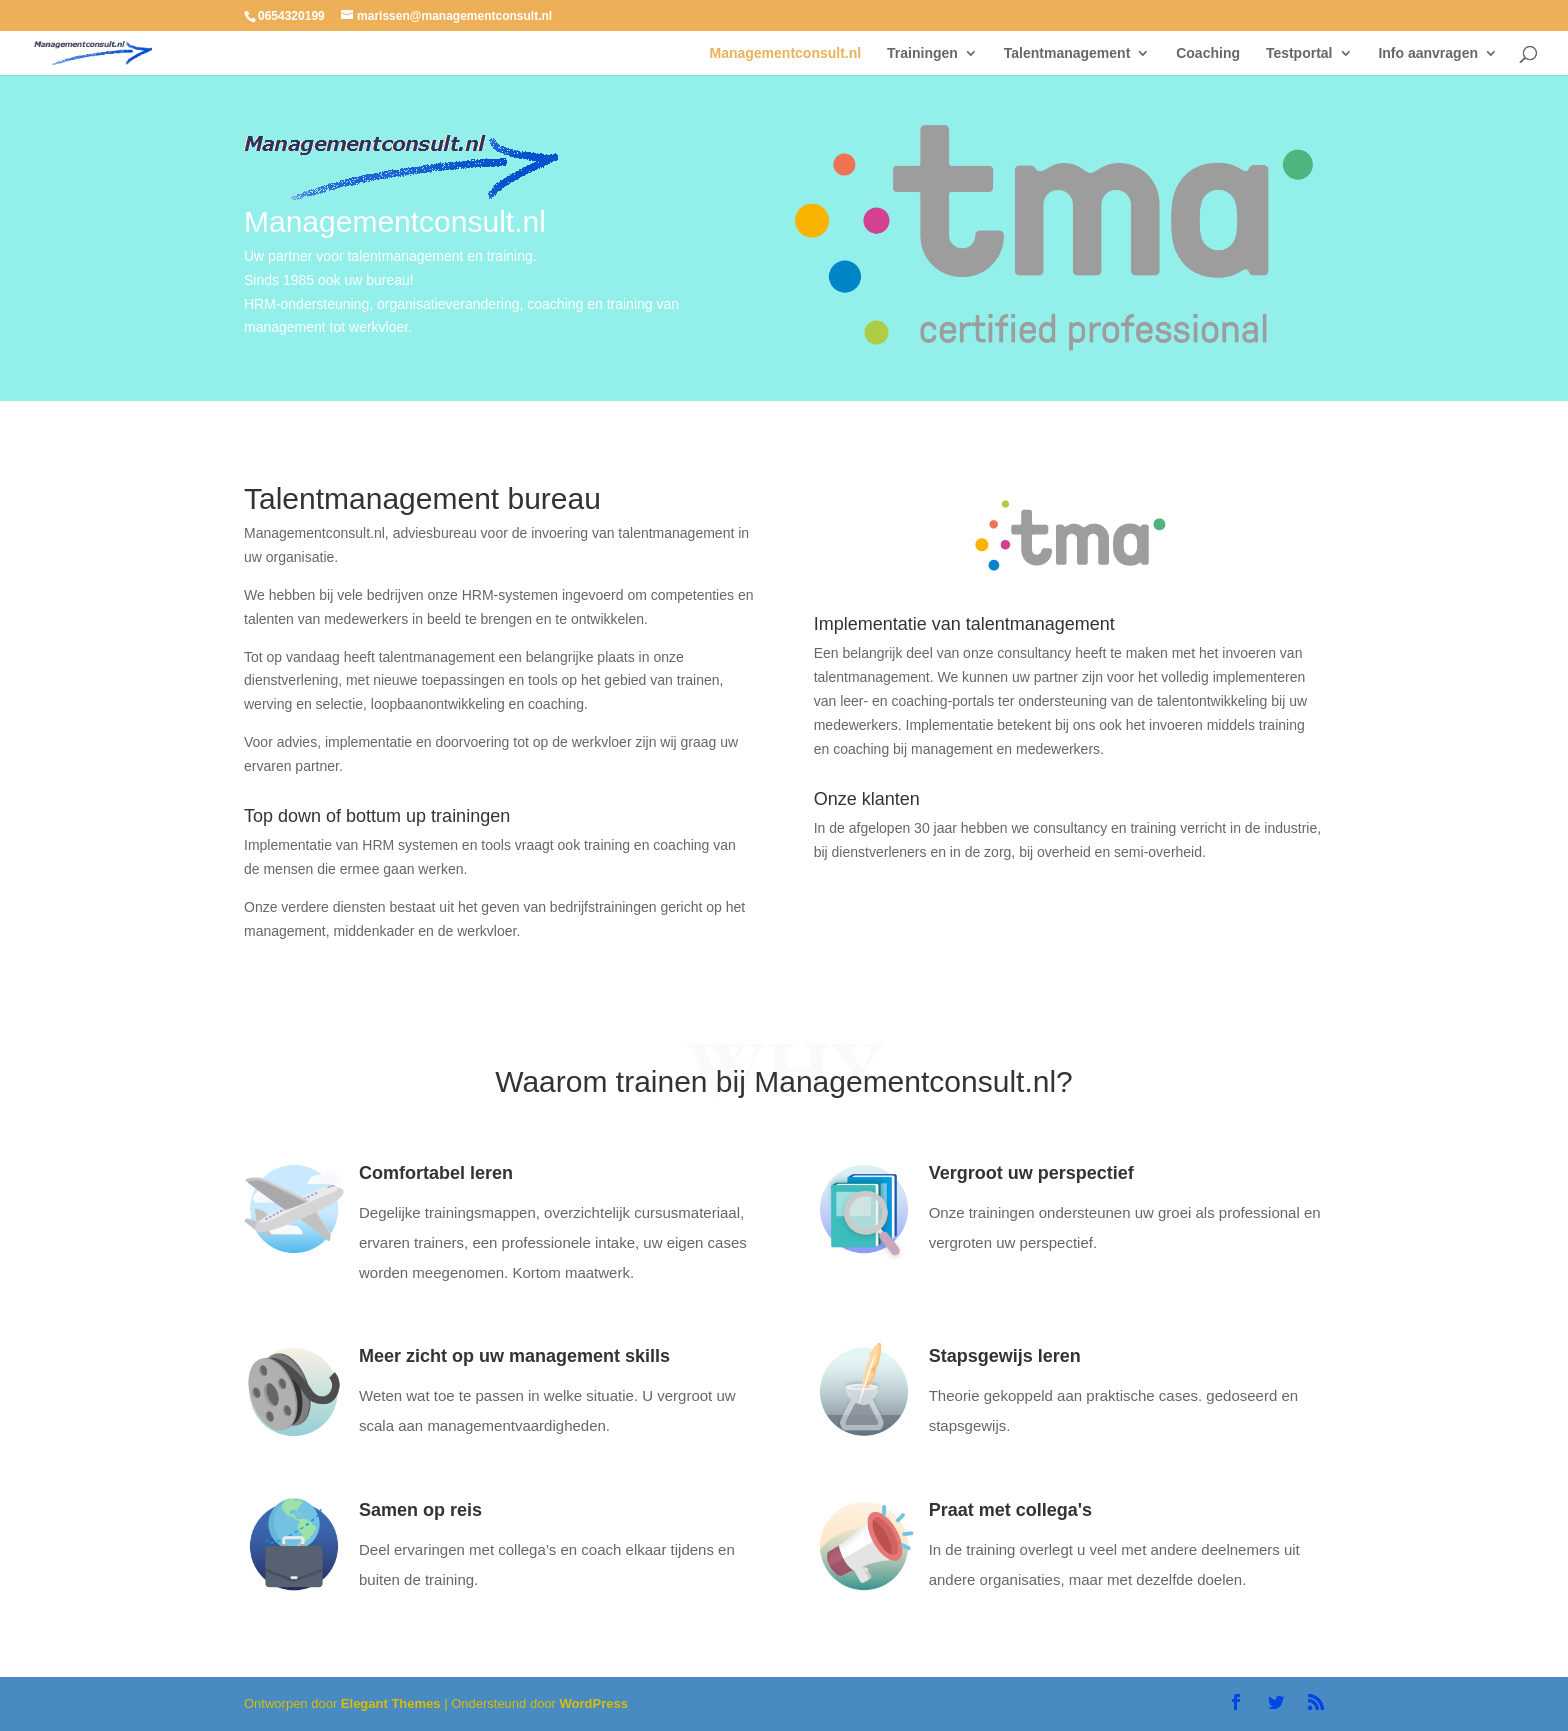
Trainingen (922, 53)
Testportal (1299, 53)
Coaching (1208, 53)
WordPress (594, 1703)
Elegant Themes (391, 1703)
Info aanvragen (1428, 53)
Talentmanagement (1067, 53)
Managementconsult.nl (786, 53)
